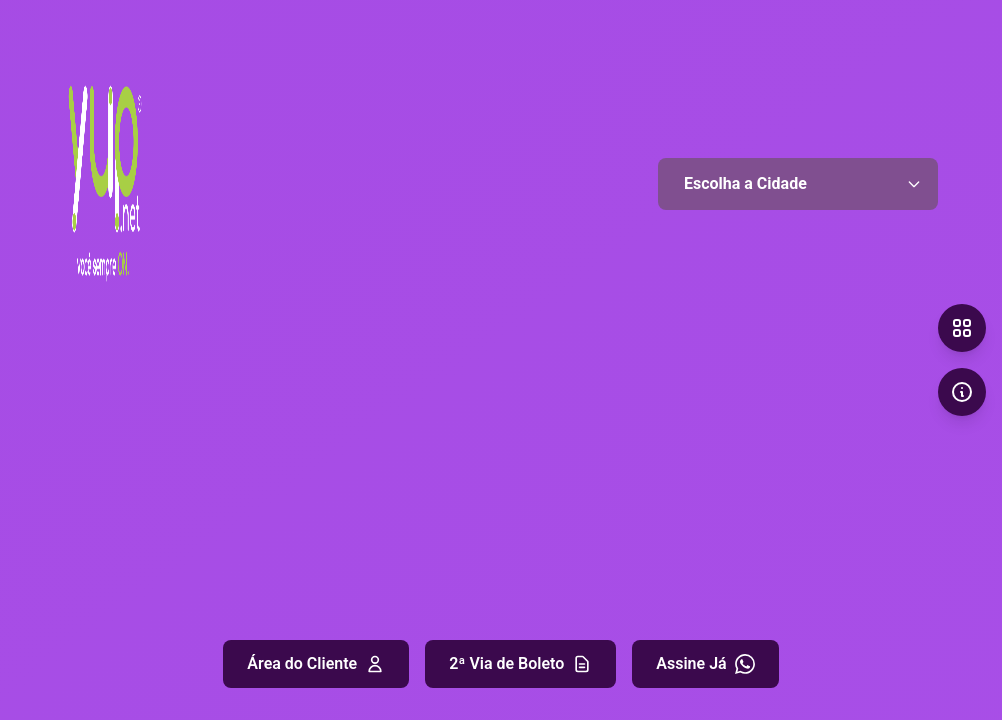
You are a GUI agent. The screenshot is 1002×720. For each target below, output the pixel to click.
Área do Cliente (316, 664)
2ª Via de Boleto (520, 664)
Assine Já (705, 664)
